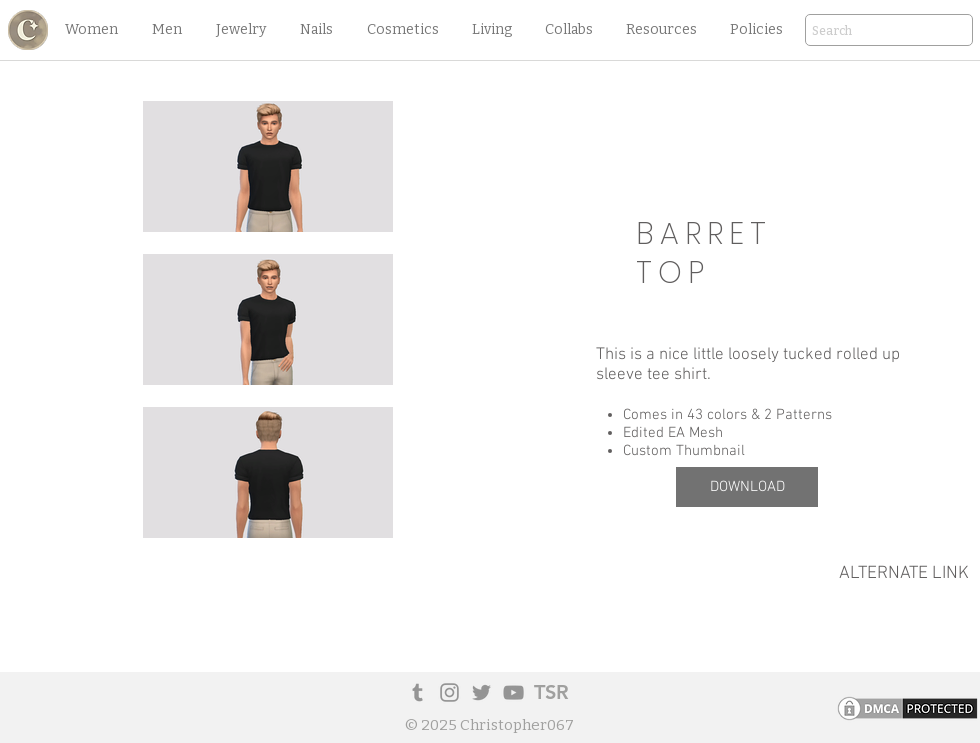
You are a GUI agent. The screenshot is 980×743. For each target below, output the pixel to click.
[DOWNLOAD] (747, 487)
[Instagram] (449, 692)
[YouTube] (513, 692)
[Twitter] (481, 692)
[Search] (861, 31)
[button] (91, 30)
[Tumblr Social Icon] (417, 692)
